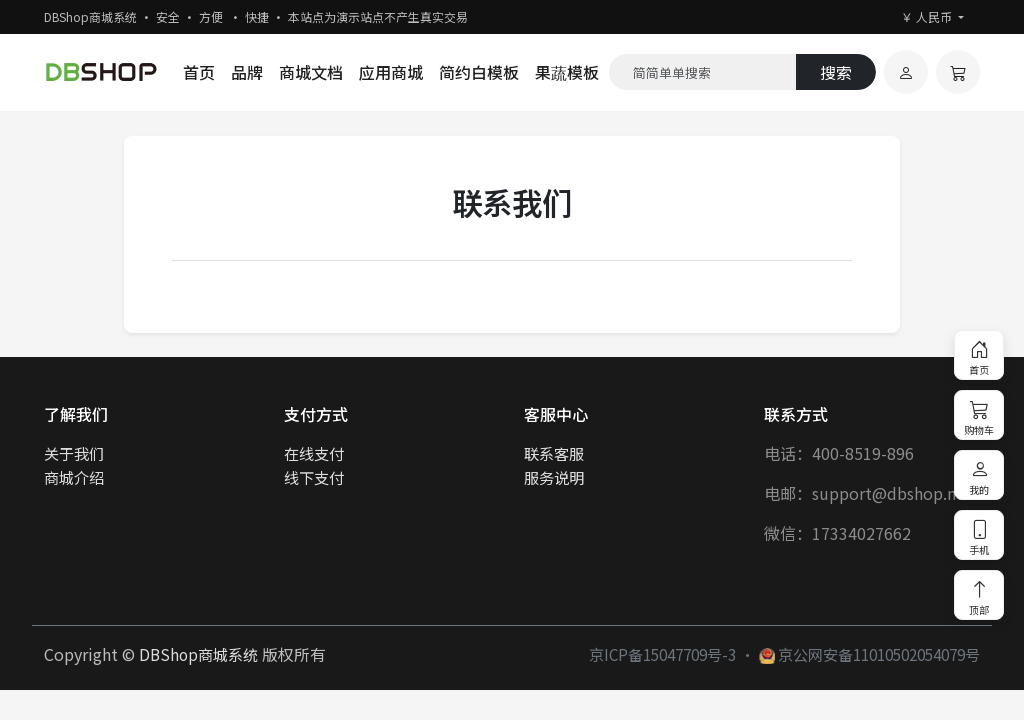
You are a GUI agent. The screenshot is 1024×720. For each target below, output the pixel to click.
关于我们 (74, 453)
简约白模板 (479, 72)
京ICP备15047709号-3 (662, 654)
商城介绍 (74, 477)
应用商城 (391, 72)
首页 (199, 72)
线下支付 (314, 477)
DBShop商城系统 (198, 654)
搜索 (836, 72)
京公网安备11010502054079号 (869, 654)
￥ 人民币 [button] (928, 16)
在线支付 (314, 453)
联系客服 (554, 453)
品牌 (247, 72)
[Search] (703, 72)
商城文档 (311, 72)
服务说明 (554, 477)
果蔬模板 (567, 72)
